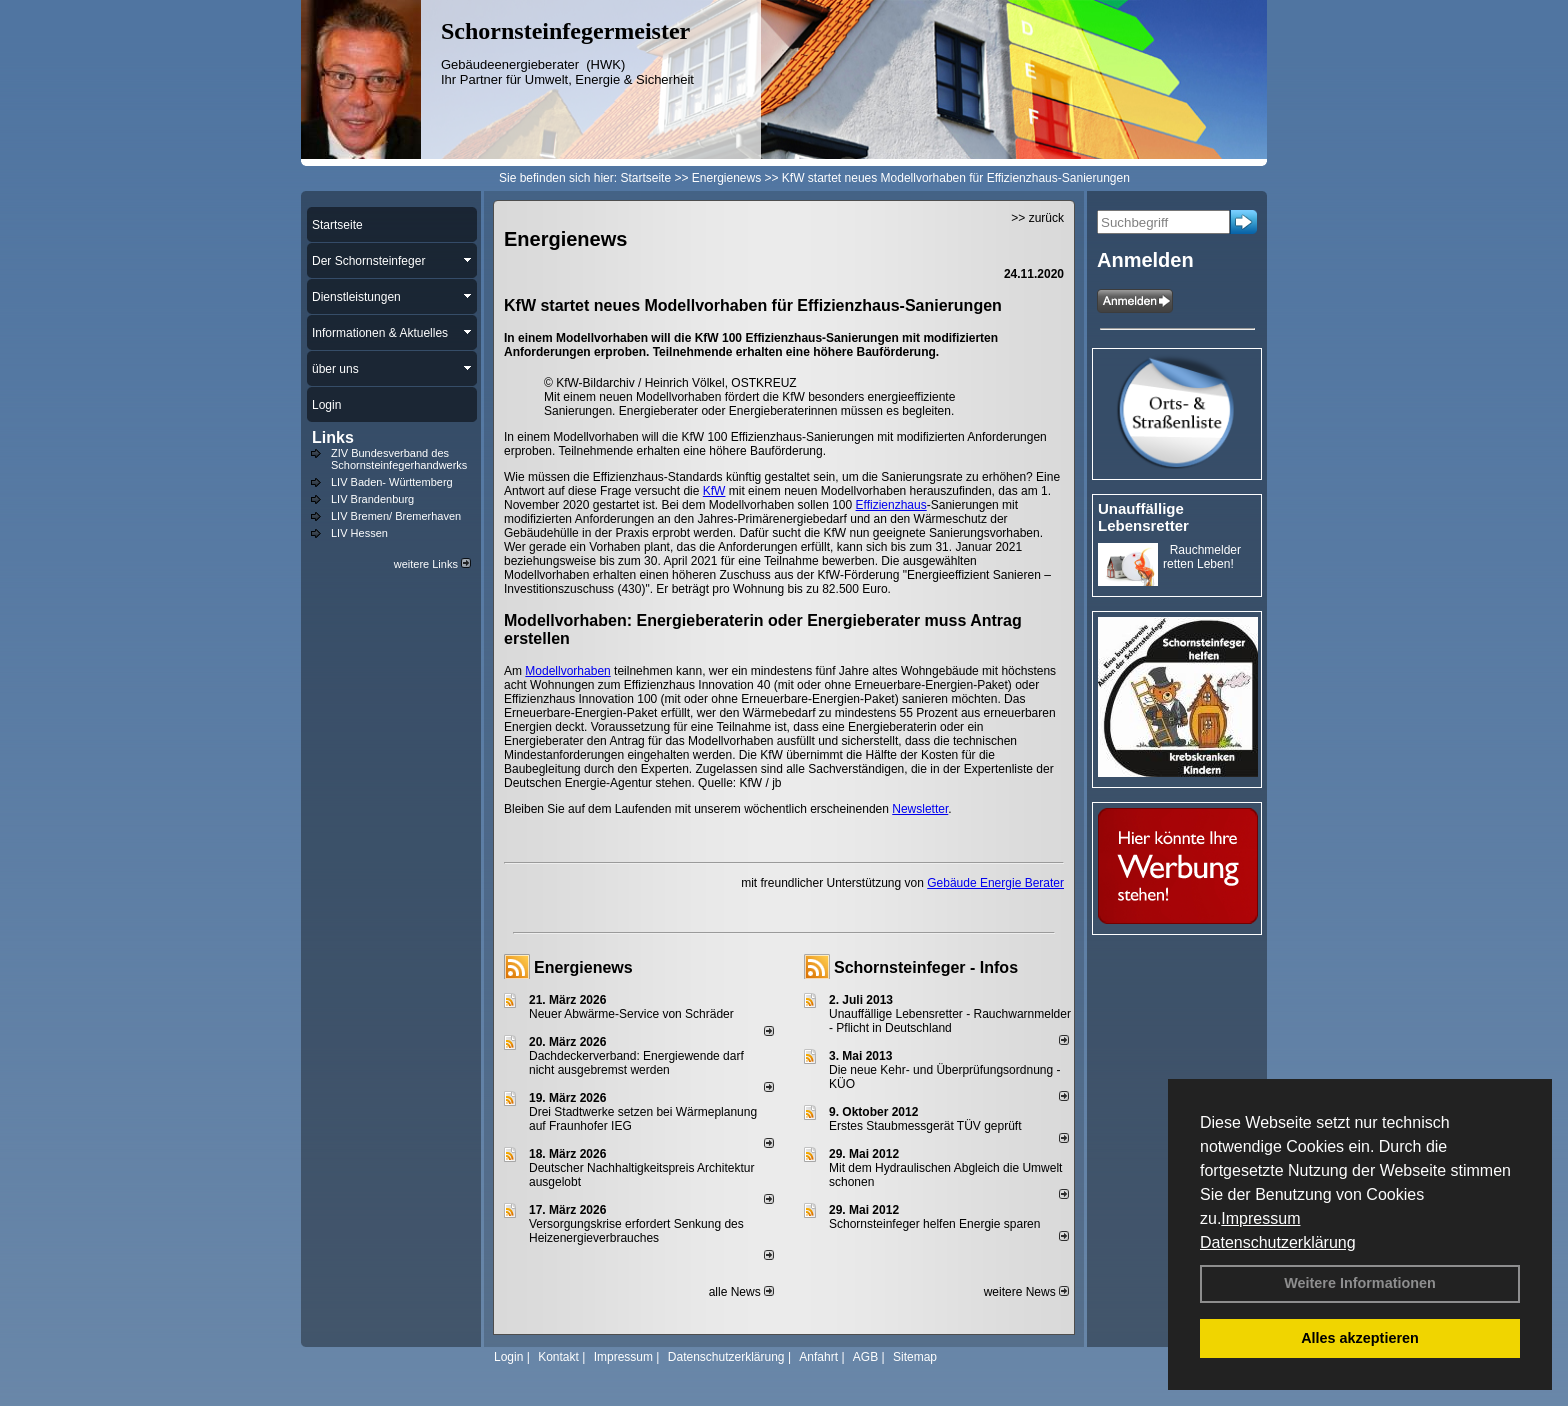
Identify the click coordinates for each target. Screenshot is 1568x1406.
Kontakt (558, 1357)
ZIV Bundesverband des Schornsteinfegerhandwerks (399, 459)
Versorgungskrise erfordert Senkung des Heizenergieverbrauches (636, 1231)
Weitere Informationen (1360, 1283)
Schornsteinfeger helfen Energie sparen (934, 1224)
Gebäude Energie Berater (995, 883)
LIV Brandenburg (372, 499)
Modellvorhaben (567, 671)
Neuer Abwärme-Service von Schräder (631, 1014)
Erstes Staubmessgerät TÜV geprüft (925, 1126)
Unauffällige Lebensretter (1143, 517)
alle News (741, 1292)
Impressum (1260, 1218)
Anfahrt (818, 1357)
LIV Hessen (359, 533)
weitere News (1026, 1292)
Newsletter (920, 809)
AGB (865, 1357)
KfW (714, 491)
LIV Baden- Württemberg (392, 482)
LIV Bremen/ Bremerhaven (396, 516)
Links (333, 437)
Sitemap (915, 1357)
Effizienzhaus (891, 505)
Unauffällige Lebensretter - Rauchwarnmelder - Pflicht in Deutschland (950, 1021)
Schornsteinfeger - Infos (926, 967)
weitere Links (432, 564)
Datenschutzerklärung (1278, 1242)
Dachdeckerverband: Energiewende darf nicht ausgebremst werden (636, 1063)
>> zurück (1037, 218)
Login (508, 1357)
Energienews (583, 967)
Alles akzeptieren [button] (1360, 1338)
